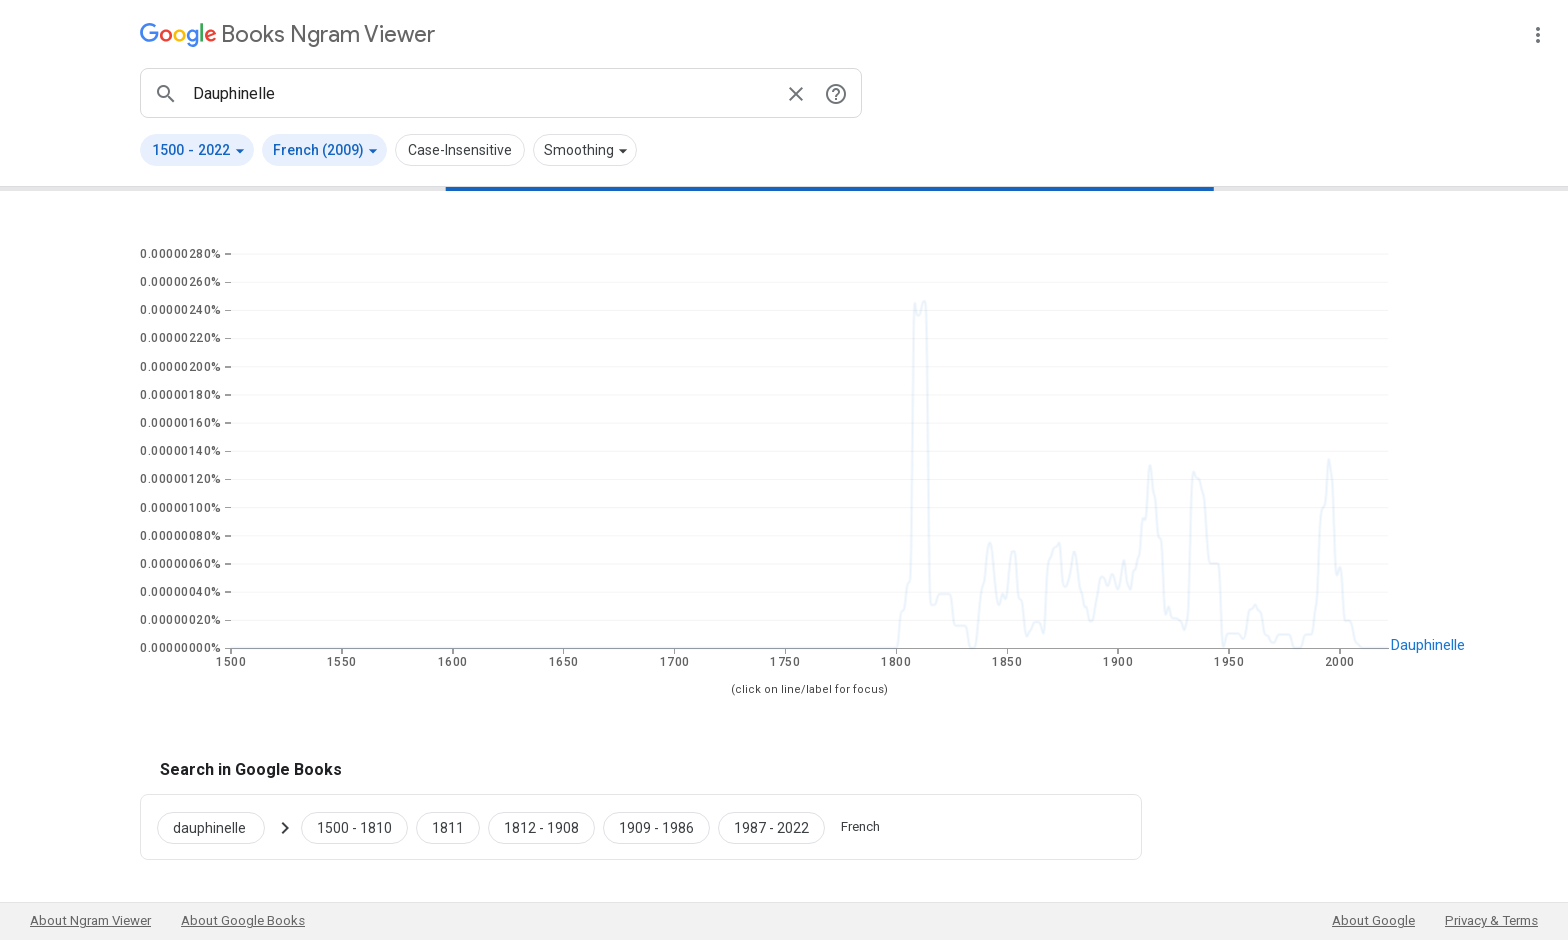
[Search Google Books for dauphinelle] (219, 827)
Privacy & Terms (1491, 920)
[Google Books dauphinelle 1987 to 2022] (771, 827)
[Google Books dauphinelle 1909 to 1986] (656, 827)
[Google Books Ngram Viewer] (287, 34)
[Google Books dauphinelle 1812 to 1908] (541, 827)
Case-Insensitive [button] (460, 150)
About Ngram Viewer (90, 920)
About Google (1373, 920)
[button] (197, 150)
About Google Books (243, 920)
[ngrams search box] (481, 93)
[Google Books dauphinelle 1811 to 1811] (448, 827)
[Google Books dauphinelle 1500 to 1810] (354, 827)
